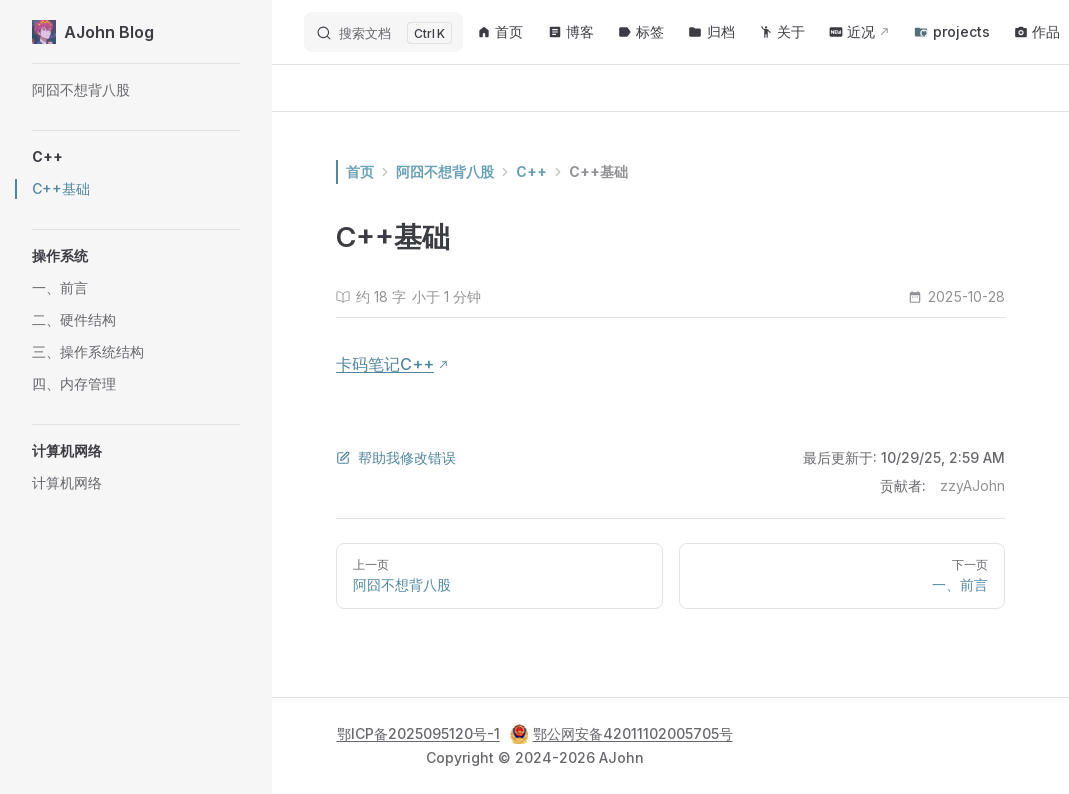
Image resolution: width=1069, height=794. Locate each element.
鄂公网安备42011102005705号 (621, 734)
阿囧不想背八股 (445, 171)
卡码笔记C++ (385, 364)
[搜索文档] (383, 32)
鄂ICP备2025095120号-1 (418, 733)
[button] (136, 157)
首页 (360, 171)
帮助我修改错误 (396, 457)
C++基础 (598, 171)
